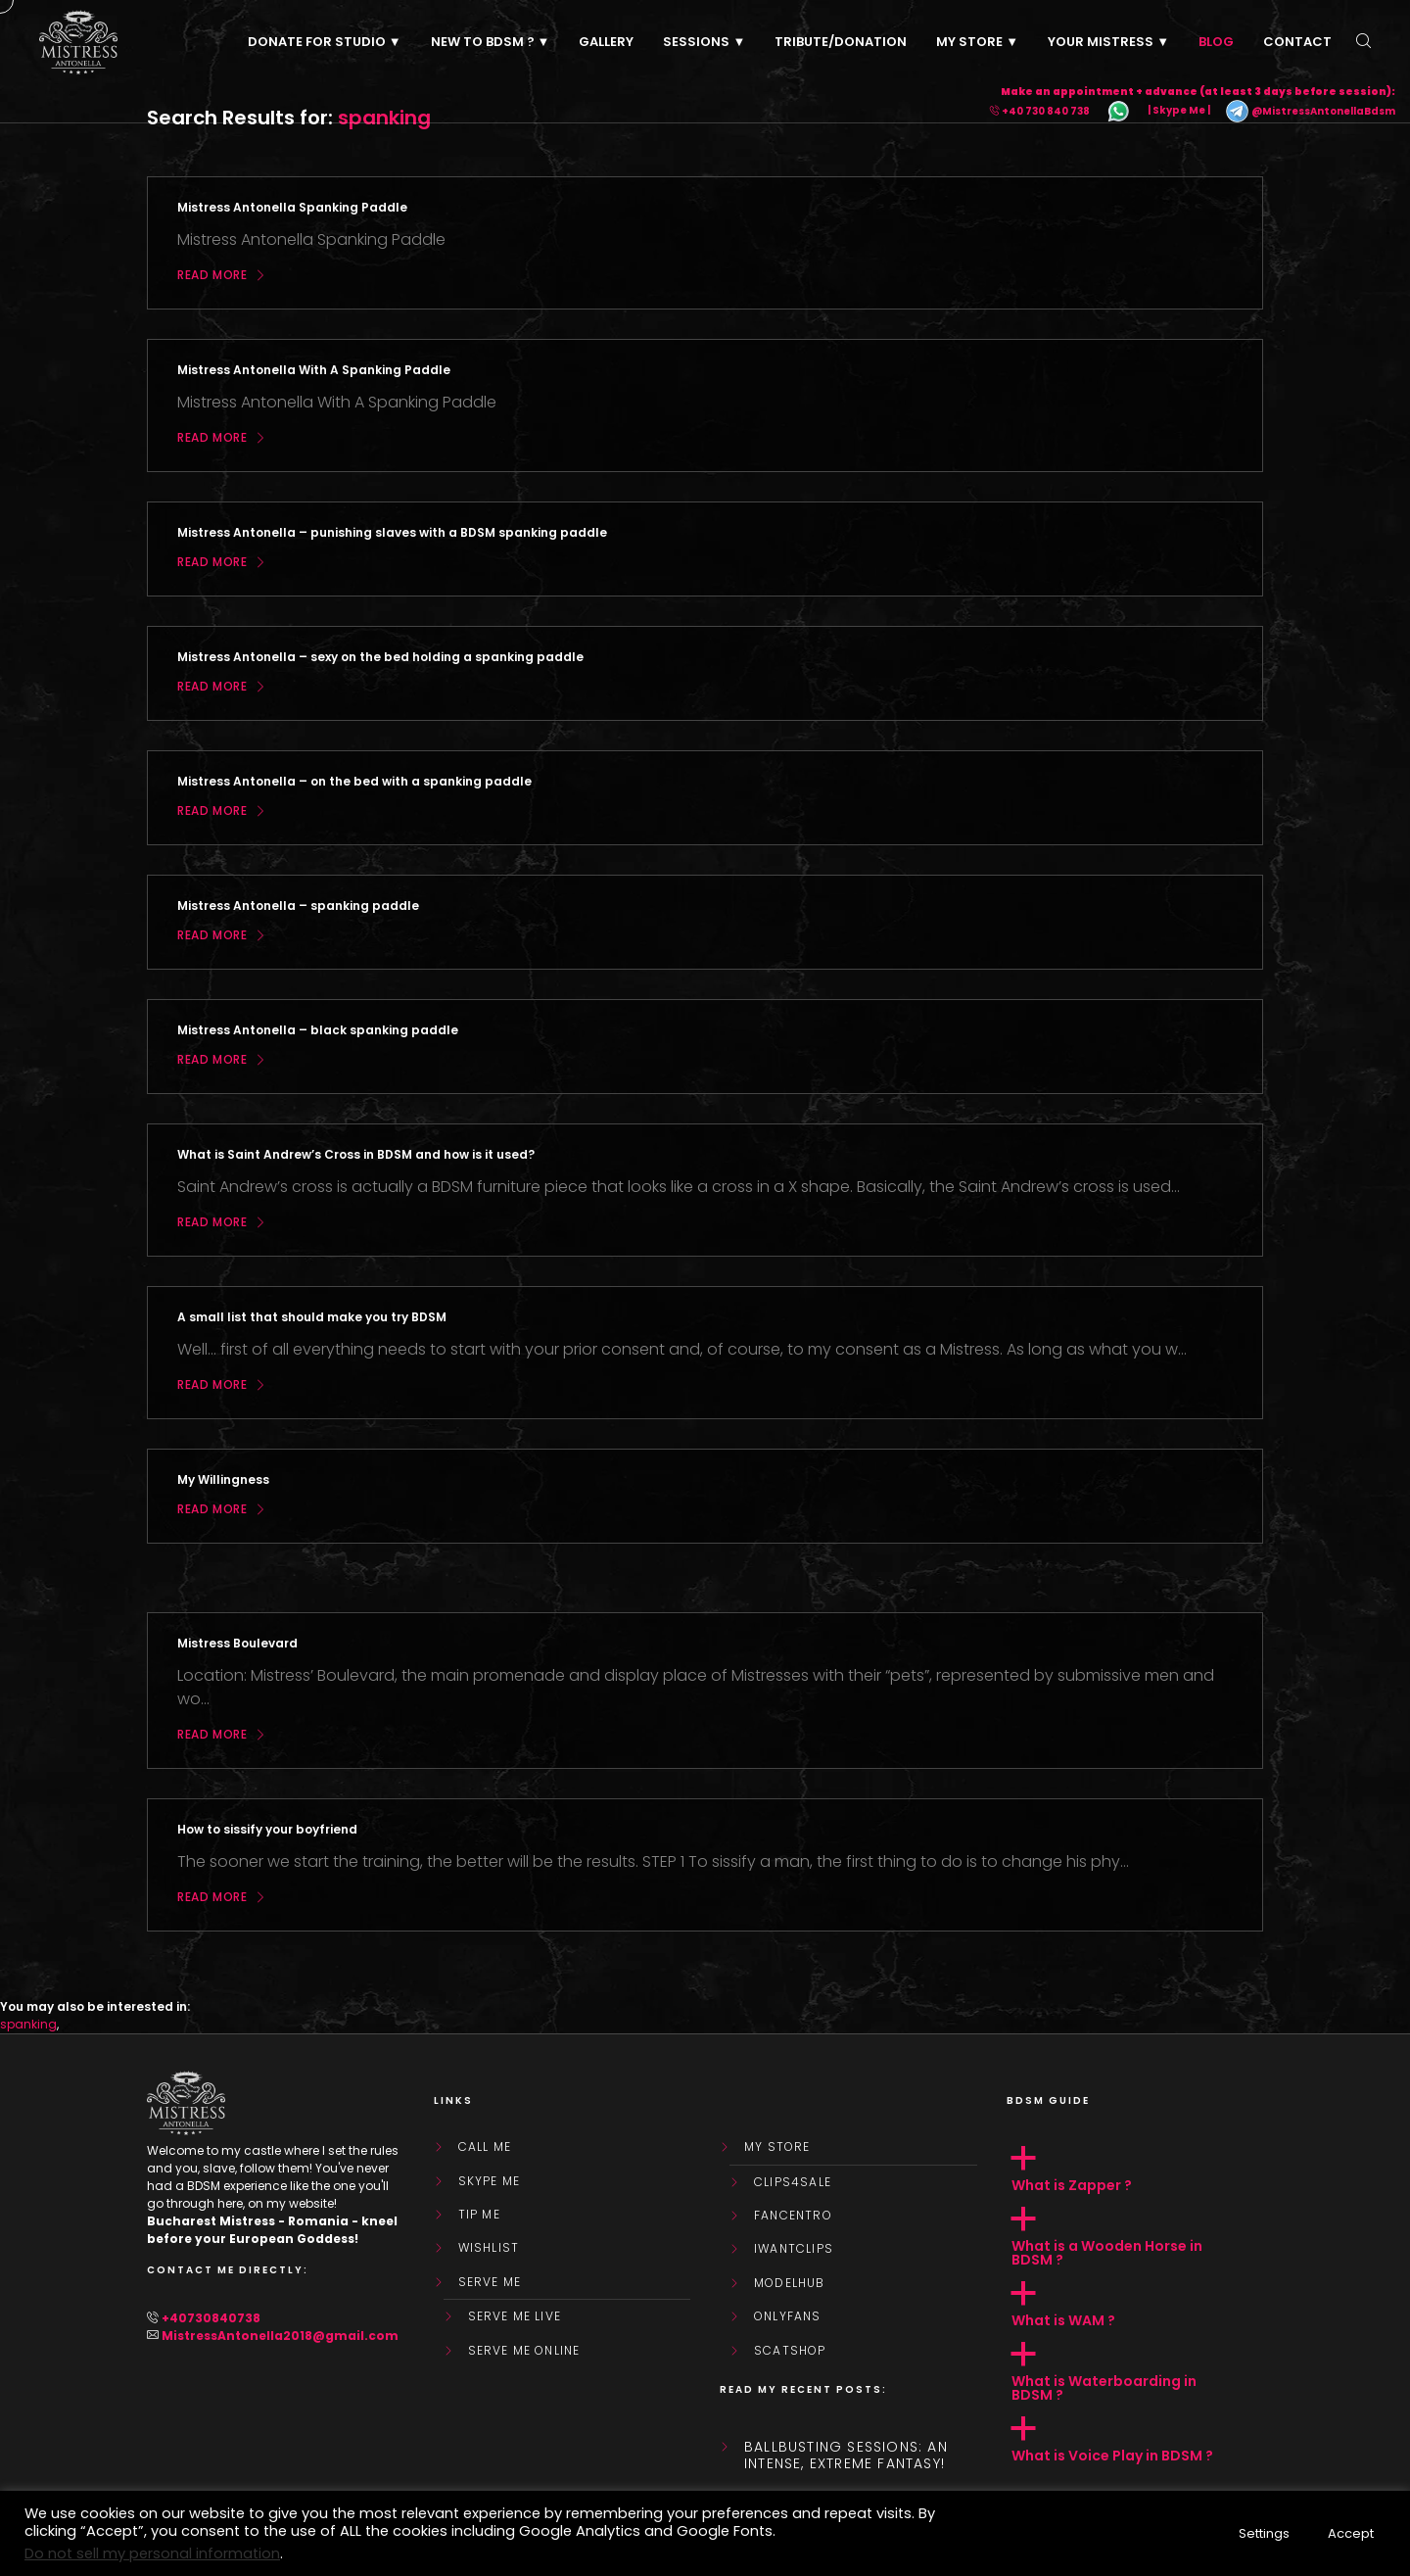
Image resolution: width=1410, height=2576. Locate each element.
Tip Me (479, 2214)
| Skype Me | (1179, 111)
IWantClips (793, 2249)
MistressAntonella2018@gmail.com (280, 2335)
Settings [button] (1264, 2533)
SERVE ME (490, 2282)
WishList (489, 2248)
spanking (28, 2024)
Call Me (484, 2147)
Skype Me (489, 2181)
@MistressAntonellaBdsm (1310, 111)
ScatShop (790, 2351)
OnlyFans (788, 2316)
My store (777, 2147)
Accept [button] (1351, 2533)
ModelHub (789, 2283)
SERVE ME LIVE (515, 2316)
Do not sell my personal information (152, 2553)
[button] (1135, 2169)
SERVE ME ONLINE (524, 2351)
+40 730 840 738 (1046, 111)
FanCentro (793, 2215)
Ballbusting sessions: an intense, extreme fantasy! (846, 2455)
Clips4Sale (792, 2182)
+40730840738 (211, 2318)
